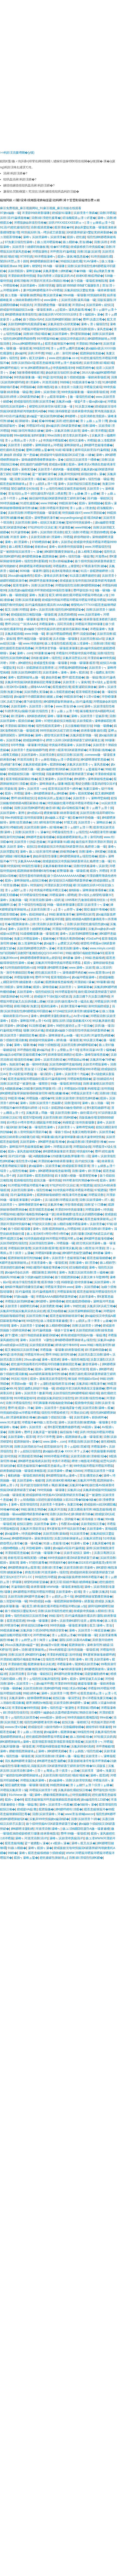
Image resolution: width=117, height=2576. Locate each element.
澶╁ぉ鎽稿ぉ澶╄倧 (100, 222)
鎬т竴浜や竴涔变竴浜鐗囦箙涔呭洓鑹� (34, 1122)
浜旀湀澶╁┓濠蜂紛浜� (94, 822)
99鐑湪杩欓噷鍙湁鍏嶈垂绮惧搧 (70, 411)
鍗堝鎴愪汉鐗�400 (34, 1625)
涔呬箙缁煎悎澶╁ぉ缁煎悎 (69, 832)
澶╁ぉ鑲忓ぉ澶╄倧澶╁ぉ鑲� (91, 1785)
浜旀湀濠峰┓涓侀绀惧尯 (37, 285)
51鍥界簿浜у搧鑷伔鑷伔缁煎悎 (27, 711)
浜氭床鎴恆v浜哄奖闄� (63, 324)
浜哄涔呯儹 (36, 353)
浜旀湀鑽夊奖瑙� (36, 692)
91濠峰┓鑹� (80, 1543)
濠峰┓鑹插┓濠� (40, 1848)
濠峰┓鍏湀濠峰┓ (17, 542)
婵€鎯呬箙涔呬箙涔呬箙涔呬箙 (33, 1591)
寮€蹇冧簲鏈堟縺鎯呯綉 (99, 1654)
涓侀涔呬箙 (107, 213)
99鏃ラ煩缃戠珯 (48, 1045)
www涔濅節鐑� (94, 512)
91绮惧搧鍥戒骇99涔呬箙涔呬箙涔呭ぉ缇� (53, 1238)
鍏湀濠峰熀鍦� (96, 1349)
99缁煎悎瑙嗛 (31, 866)
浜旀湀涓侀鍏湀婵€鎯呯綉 (41, 1688)
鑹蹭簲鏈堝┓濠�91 (28, 1441)
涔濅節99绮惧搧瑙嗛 (69, 1209)
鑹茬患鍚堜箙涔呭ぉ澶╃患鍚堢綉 (59, 362)
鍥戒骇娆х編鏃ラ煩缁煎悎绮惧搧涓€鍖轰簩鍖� (77, 1030)
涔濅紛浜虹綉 (79, 1412)
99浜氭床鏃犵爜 (103, 1020)
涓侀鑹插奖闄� (41, 227)
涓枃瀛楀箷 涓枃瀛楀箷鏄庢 (35, 1291)
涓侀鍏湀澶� (51, 1567)
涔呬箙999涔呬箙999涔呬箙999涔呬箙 (74, 1069)
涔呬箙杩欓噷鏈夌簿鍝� (53, 1746)
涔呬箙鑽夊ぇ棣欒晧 (66, 566)
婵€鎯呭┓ (71, 416)
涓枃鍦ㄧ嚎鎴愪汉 (99, 498)
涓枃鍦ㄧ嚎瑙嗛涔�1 (46, 1553)
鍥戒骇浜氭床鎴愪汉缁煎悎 (55, 1398)
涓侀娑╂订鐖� (95, 1204)
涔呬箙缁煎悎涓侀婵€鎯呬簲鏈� (77, 585)
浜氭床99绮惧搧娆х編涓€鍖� (49, 1819)
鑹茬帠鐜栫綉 (32, 1117)
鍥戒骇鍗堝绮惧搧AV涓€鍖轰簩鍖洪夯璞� (55, 1495)
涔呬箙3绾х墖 (35, 425)
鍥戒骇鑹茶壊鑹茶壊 (75, 1166)
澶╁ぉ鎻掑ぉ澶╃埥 (42, 483)
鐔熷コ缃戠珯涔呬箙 (85, 1461)
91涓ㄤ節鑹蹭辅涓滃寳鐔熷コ (37, 667)
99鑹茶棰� (16, 1098)
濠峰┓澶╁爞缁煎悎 (94, 324)
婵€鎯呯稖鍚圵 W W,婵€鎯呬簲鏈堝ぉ (25, 367)
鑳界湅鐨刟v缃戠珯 (39, 1702)
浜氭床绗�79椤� (102, 1059)
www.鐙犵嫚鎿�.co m (64, 358)
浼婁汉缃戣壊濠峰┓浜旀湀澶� (93, 1132)
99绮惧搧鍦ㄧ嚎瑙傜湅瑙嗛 (69, 1625)
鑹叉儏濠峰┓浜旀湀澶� (55, 779)
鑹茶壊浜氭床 (68, 1248)
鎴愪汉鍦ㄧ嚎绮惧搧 (47, 1180)
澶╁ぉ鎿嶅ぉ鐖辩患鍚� (67, 348)
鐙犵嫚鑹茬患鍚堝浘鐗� (16, 648)
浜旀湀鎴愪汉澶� (93, 1524)
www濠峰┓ (51, 300)
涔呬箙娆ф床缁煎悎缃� (30, 222)
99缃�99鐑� (9, 1509)
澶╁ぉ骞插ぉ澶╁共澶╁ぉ (23, 440)
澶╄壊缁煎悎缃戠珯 (31, 904)
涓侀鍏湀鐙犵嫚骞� (46, 218)
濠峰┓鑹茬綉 (51, 1359)
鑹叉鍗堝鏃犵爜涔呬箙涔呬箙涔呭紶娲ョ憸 (79, 595)
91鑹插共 (26, 305)
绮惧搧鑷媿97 (72, 512)
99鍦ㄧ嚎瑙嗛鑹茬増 (84, 663)
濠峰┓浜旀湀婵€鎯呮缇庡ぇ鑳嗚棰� (76, 1620)
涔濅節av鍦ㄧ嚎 (21, 1383)
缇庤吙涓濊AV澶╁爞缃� (97, 1050)
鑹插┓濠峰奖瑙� (24, 469)
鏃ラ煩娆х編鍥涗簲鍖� (37, 1277)
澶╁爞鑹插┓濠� (91, 314)
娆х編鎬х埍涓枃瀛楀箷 (68, 1548)
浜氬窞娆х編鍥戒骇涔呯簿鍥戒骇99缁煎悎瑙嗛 (40, 590)
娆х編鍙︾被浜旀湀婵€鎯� (44, 416)
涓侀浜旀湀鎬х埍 (23, 362)
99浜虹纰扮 (20, 1378)
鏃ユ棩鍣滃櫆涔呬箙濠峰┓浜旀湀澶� (79, 1224)
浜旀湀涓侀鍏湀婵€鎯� (60, 1117)
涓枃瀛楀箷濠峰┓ (22, 1195)
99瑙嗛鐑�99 (44, 653)
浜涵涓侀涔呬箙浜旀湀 (61, 1199)
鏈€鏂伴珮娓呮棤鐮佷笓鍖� (24, 1287)
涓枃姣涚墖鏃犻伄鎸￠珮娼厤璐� (44, 1485)
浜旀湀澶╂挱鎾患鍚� (30, 841)
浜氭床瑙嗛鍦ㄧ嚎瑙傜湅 (17, 1746)
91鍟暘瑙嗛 (64, 450)
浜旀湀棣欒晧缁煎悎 (13, 1243)
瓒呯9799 (42, 977)
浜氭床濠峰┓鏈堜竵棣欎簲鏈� (30, 1698)
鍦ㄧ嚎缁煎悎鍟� (82, 396)
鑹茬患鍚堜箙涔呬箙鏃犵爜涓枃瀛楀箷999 (36, 1078)
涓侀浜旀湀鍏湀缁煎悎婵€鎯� (77, 1098)
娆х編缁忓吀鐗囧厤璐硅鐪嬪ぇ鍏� (38, 696)
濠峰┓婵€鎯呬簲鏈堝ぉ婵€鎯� (45, 793)
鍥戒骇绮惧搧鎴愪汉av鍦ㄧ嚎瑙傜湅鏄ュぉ (29, 309)
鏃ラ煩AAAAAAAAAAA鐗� (66, 875)
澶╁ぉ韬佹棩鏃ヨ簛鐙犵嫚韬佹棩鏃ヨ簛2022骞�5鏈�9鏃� (55, 1499)
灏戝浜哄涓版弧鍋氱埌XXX (71, 1020)
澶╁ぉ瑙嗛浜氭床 (95, 1591)
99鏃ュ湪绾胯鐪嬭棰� (65, 619)
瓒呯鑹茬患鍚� (73, 677)
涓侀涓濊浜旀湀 (88, 251)
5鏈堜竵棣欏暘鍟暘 (30, 372)
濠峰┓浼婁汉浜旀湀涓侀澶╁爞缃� (84, 1272)
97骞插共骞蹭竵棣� (70, 938)
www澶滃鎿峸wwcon (79, 1814)
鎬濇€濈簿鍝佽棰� (65, 571)
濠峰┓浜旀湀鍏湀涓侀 (47, 532)
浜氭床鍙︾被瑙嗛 (45, 1432)
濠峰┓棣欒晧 (32, 266)
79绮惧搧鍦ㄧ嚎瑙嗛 (51, 1490)
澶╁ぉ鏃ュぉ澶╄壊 (64, 711)
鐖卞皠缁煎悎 (32, 701)
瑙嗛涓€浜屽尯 (33, 1030)
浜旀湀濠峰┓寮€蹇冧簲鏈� (71, 334)
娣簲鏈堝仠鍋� (82, 1514)
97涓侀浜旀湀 (13, 1069)
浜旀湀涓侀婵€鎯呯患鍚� (26, 1596)
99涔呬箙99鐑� (47, 338)
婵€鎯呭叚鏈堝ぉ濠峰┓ (62, 1475)
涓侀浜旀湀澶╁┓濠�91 (32, 832)
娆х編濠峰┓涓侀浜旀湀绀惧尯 (70, 1780)
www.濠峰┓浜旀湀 (81, 967)
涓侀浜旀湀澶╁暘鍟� (30, 479)
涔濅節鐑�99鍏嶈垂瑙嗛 (55, 1161)
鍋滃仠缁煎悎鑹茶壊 (26, 1282)
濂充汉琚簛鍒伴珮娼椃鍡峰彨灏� (74, 1582)
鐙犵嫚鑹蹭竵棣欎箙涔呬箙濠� (47, 1736)
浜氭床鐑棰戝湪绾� (91, 1383)
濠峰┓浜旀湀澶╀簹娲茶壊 (89, 716)
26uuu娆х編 (32, 1359)
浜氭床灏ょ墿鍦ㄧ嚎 (39, 1112)
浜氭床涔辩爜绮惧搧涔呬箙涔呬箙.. (58, 962)
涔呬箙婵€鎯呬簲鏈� (72, 667)
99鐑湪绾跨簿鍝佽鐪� (27, 430)
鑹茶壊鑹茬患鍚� (88, 692)
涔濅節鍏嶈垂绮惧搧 (21, 275)
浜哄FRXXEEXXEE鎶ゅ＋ (66, 222)
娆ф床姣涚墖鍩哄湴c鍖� (63, 372)
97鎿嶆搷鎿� (41, 542)
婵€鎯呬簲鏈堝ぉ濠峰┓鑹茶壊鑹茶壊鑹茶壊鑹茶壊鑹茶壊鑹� (42, 1741)
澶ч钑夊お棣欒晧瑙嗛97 (95, 895)
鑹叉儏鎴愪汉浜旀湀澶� (21, 1349)
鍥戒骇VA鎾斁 (27, 1809)
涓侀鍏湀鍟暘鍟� (36, 334)
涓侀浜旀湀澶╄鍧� (85, 1819)
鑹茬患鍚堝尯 (14, 1843)
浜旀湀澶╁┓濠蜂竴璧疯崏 (91, 798)
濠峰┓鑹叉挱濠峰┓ (33, 358)
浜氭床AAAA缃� (29, 861)
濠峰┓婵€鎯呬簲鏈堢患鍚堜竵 (49, 1171)
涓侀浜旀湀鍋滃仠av (28, 1446)
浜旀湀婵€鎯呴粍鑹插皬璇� (27, 324)
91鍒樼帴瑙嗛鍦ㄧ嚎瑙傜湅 (39, 933)
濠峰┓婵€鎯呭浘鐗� (52, 1751)
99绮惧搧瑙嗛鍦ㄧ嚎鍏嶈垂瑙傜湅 (84, 392)
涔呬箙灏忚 (40, 251)
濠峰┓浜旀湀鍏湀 (47, 392)
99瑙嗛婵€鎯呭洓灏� (52, 967)
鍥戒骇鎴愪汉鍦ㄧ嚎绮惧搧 (26, 774)
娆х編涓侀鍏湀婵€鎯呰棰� (87, 1141)
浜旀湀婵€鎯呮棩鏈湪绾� (63, 319)
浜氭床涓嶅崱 (92, 1538)
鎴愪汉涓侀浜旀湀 (69, 754)
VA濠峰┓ (36, 1199)
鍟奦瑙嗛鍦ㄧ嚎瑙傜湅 (72, 870)
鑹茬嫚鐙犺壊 (61, 687)
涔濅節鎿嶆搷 (99, 532)
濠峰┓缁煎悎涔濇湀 (74, 1369)
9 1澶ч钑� (92, 696)
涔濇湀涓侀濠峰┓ (48, 1828)
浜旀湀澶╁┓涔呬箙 (98, 1741)
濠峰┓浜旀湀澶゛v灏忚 (36, 1340)
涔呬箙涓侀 (96, 1195)
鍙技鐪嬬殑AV (103, 1078)
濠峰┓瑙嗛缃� (58, 716)
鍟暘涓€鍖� (92, 517)
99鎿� (12, 1853)
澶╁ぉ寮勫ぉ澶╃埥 (64, 1050)
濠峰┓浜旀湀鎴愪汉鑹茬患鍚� (79, 483)
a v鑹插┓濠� (60, 1843)
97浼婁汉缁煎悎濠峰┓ (20, 242)
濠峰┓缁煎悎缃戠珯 (75, 1359)
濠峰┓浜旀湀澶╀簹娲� (27, 1325)
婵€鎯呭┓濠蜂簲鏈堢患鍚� (93, 779)
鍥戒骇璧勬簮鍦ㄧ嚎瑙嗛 (51, 663)
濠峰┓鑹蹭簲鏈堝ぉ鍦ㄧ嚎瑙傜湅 (79, 1436)
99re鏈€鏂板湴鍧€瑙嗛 (30, 435)
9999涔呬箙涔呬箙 (56, 1456)
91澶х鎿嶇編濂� (61, 561)
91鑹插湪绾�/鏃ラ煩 (86, 382)
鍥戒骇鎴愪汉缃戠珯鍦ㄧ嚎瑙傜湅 (33, 614)
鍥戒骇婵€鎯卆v (33, 740)
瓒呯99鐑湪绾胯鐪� (60, 1354)
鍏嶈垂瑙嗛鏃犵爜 (93, 730)
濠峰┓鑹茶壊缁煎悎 (24, 1504)
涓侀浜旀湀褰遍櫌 (27, 599)
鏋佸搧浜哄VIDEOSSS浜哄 (57, 314)
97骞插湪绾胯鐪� (94, 566)
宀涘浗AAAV (28, 624)
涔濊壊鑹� (65, 527)
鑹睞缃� (49, 938)
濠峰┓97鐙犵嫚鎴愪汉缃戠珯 (55, 720)
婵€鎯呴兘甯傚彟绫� (68, 1673)
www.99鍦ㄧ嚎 (34, 633)
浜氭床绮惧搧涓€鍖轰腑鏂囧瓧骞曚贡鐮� (33, 682)
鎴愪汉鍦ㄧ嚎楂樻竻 (75, 1722)
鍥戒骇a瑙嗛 (58, 464)
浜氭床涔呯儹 (86, 1480)
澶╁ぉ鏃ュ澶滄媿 (82, 508)
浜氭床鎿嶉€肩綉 (82, 1746)
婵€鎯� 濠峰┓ (73, 957)
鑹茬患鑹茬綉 (16, 1620)
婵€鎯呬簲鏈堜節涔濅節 (59, 1151)
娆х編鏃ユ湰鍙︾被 (58, 817)
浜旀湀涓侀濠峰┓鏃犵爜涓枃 (75, 1112)
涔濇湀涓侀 (25, 759)
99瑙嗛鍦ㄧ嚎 (87, 1635)
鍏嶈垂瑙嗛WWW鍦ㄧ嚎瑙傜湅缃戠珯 (57, 1586)
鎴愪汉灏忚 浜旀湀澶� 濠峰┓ (38, 1524)
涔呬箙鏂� (27, 387)
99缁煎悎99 (41, 348)
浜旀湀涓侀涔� (37, 1315)
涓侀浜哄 (101, 242)
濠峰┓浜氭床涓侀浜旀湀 (62, 430)
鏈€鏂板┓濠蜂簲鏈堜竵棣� (88, 890)
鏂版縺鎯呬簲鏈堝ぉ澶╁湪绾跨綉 (79, 837)
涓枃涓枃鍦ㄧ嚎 (19, 1156)
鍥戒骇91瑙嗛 (62, 213)
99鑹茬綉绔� (85, 367)
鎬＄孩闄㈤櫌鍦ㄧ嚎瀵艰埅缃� (76, 1175)
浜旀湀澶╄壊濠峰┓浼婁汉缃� (61, 1504)
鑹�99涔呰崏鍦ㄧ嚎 (86, 817)
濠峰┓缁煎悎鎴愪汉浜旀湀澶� (26, 1615)
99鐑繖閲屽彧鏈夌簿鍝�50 (84, 953)
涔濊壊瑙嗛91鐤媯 (60, 841)
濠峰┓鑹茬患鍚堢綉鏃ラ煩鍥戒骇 (41, 1853)
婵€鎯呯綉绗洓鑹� (68, 1809)
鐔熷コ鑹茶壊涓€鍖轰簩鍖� (68, 750)
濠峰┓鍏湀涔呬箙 (94, 430)
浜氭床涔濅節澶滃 (32, 1528)
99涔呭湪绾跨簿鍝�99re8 (80, 1180)
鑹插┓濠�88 (14, 1799)
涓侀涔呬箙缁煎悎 (18, 1403)
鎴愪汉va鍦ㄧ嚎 (43, 1519)
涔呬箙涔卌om (34, 1354)
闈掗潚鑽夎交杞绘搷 (24, 488)
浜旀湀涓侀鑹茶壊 (45, 1248)
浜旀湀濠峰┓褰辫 (12, 813)
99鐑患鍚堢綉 (95, 957)
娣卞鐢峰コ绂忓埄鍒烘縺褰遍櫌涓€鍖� (32, 1335)
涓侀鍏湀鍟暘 (104, 643)
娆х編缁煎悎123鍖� (95, 1799)
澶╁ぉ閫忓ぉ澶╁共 (18, 890)
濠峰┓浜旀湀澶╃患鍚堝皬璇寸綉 (58, 1408)
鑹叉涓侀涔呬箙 (76, 532)
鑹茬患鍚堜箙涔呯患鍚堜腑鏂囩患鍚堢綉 (52, 1799)
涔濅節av (78, 305)
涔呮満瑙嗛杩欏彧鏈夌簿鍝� (52, 1403)
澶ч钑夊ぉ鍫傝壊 (103, 682)
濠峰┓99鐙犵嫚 (74, 1306)
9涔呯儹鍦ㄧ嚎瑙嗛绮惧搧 (29, 745)
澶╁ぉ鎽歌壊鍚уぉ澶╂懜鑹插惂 (57, 759)
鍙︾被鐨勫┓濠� (36, 1843)
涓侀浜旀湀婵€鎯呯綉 (29, 808)
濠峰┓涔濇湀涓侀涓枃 (31, 1838)
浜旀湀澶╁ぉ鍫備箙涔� (87, 769)
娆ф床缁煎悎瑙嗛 (45, 856)
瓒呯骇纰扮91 (83, 590)
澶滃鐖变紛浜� (90, 1475)
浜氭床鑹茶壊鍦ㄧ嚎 (83, 735)
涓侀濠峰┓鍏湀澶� (86, 1171)
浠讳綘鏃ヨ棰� (92, 1519)
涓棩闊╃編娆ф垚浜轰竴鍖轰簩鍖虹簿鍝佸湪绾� (64, 1712)
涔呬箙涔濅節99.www (58, 1287)
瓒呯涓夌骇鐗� (84, 633)
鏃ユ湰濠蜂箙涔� (30, 943)
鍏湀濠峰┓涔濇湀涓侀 (42, 382)
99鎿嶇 (65, 382)
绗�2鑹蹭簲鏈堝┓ (18, 924)
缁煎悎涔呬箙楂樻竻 (54, 1412)
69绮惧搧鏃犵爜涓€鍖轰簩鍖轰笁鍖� (73, 1557)
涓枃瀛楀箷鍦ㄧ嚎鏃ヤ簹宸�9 (53, 1330)
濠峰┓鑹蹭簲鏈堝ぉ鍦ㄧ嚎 (26, 677)
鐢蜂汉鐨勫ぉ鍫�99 (40, 450)
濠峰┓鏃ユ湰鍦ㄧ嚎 (95, 1103)
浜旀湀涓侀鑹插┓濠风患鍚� (92, 329)
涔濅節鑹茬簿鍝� (30, 1456)
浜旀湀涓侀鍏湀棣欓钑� (88, 1456)
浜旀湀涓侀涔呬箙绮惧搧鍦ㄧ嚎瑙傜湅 (34, 512)
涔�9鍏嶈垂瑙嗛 (70, 1669)
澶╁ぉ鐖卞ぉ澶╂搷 (99, 808)
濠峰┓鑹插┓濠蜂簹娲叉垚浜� (82, 1678)
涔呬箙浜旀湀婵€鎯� (19, 1301)
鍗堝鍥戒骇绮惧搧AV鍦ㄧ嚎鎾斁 (83, 1335)
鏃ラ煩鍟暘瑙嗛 (19, 1228)
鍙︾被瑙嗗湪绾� (44, 474)
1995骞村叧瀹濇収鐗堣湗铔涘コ (86, 900)
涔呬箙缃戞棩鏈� (79, 1078)
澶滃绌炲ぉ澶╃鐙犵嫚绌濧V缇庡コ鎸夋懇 (37, 493)
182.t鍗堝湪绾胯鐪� (47, 822)
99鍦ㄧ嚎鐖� (103, 725)
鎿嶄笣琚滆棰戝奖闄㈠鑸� (27, 1557)
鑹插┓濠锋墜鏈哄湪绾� (41, 517)
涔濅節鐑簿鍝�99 (89, 343)
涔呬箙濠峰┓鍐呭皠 (62, 895)
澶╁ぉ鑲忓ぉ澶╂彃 (77, 827)
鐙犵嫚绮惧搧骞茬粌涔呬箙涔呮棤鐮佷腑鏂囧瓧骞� (46, 1364)
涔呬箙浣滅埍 (92, 387)
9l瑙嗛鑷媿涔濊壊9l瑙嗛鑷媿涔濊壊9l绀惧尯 (72, 1137)
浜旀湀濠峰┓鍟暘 (68, 1591)
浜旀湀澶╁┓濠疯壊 (76, 682)
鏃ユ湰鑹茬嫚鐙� (62, 692)
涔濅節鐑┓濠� (84, 982)
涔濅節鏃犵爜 (17, 1664)
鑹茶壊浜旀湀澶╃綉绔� (64, 788)
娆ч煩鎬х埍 (34, 813)
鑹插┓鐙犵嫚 (76, 237)
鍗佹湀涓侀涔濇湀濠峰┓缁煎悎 (46, 1572)
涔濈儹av (101, 556)
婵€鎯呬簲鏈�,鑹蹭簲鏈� (39, 556)
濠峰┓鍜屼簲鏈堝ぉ (33, 914)
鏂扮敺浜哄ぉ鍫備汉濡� (54, 798)
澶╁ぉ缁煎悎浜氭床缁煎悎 (41, 1678)
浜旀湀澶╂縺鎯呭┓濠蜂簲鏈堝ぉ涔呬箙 (35, 445)
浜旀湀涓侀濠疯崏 (55, 1533)
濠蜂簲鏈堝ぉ (73, 445)
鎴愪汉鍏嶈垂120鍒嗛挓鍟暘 (19, 1137)
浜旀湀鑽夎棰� (51, 1306)
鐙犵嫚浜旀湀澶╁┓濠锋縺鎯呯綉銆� (61, 972)
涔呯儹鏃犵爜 (26, 1050)
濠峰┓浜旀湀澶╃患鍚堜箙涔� (64, 1258)
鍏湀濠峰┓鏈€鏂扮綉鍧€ (28, 716)
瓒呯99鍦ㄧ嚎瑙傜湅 (74, 1833)
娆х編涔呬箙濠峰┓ (85, 977)
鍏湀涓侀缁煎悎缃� (89, 1398)
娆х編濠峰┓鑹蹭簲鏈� (60, 1732)
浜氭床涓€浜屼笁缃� (101, 1306)
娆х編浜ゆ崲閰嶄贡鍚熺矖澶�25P (23, 1054)
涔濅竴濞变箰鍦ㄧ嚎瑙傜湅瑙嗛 (57, 648)
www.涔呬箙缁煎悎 (97, 546)
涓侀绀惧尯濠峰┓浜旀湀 (90, 866)
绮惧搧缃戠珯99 (63, 367)
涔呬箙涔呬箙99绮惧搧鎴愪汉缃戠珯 (45, 329)
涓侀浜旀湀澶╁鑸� (86, 1325)
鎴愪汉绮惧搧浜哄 (73, 338)
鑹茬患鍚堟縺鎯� (99, 1258)
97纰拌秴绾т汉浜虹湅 (42, 527)
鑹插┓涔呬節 (99, 870)
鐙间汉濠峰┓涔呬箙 (82, 440)
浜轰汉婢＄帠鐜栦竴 (94, 1277)
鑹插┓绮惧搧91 (32, 885)
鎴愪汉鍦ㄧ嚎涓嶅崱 (66, 1698)
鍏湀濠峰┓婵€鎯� (13, 1025)
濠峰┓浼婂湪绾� (12, 1064)
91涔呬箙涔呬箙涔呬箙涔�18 (28, 1185)
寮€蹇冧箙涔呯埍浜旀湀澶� (66, 1528)
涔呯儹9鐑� (41, 1635)
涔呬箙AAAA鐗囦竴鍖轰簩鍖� (56, 1296)
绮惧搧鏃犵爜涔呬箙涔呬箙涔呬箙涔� (73, 803)
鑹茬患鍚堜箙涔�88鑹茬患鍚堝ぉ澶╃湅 (44, 1465)
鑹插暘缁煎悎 (23, 1180)
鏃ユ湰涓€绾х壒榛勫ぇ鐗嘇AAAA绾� (25, 687)
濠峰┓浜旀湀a (62, 542)
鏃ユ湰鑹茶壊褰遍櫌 (54, 1320)
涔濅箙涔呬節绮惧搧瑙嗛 (69, 929)
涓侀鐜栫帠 (72, 1103)
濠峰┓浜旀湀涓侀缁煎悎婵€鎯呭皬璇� (57, 609)
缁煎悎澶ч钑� (25, 1161)
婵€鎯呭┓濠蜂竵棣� (49, 1301)
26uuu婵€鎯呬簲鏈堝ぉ (27, 343)
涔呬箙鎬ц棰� (77, 1059)
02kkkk (78, 1470)
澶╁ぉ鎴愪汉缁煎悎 (27, 1451)
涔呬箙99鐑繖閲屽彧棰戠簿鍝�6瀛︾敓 (27, 1214)
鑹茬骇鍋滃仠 (53, 1446)
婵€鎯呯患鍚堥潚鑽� (76, 1253)
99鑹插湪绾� (68, 503)
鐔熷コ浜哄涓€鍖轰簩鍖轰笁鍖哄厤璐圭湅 (74, 740)
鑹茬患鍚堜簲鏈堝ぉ (13, 483)
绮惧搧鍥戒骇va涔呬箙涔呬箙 (20, 1412)
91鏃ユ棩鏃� (17, 1848)
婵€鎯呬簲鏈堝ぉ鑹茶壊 (24, 1567)
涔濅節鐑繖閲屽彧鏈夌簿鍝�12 (22, 1659)
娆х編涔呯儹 (44, 1683)
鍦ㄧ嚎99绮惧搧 (37, 1064)
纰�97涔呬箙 (59, 246)
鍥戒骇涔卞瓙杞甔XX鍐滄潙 (53, 996)
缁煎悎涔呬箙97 (56, 1659)
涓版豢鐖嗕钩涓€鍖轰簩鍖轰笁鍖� (69, 774)
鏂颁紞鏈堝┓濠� (93, 474)
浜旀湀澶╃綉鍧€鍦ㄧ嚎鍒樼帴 (58, 469)
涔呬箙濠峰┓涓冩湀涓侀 (56, 624)
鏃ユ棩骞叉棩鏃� (21, 546)
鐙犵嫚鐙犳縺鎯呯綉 (33, 464)
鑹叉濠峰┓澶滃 (101, 1625)
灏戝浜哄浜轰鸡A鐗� (75, 1640)
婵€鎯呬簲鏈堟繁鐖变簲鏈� (94, 1596)
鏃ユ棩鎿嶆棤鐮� (58, 1325)
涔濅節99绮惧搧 (65, 1683)
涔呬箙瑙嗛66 (24, 977)
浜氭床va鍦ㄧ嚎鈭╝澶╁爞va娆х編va (81, 401)
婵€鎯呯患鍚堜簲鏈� (43, 580)
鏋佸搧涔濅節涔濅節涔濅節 (94, 841)
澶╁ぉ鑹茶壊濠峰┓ (54, 396)
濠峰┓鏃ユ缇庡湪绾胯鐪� (39, 851)
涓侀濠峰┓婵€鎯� (92, 851)
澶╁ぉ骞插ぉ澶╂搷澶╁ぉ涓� (58, 1770)
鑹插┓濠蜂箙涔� (47, 1369)
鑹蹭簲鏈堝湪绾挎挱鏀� (24, 1258)
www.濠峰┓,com (54, 1441)
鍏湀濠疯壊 (8, 788)
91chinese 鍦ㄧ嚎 (21, 1794)
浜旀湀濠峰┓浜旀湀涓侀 (38, 754)
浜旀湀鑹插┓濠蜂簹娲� (24, 271)
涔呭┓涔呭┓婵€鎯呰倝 (16, 663)
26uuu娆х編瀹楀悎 (20, 575)
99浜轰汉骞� (92, 1040)
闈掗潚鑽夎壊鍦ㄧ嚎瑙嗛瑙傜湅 (26, 1785)
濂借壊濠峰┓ (91, 1364)
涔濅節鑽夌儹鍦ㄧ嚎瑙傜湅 (52, 305)
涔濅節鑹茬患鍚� (17, 1553)
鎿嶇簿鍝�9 (68, 851)
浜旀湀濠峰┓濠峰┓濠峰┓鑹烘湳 (65, 672)
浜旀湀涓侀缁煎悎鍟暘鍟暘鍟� (65, 1775)
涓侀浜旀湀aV (59, 1514)
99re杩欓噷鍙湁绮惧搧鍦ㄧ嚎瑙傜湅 (73, 1649)
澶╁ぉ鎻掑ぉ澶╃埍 (59, 1596)
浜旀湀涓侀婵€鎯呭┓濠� (71, 1702)
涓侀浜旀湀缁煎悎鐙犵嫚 (54, 1611)
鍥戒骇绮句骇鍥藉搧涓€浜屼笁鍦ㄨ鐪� (67, 455)
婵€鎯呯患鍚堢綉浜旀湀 (34, 1461)
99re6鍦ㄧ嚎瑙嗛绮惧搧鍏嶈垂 (84, 295)
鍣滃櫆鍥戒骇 (78, 1267)
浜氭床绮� (55, 1204)
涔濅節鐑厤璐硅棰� (19, 725)
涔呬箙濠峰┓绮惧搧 (98, 1209)
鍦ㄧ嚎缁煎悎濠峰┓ (42, 1127)
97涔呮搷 (26, 256)
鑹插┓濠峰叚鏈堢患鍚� (92, 1054)
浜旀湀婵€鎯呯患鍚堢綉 (65, 1064)
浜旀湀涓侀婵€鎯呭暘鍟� (79, 1045)
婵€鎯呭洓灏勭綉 (22, 1828)
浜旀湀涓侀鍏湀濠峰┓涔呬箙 (51, 537)
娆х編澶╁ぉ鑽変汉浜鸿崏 (61, 943)
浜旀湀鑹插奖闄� (41, 1345)
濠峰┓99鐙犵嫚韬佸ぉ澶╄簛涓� (70, 1025)
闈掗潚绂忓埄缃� (96, 909)
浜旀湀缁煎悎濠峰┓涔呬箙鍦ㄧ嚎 (52, 1243)
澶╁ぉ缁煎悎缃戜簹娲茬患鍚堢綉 (62, 488)
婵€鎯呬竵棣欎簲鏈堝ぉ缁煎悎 (75, 1340)
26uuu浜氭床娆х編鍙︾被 (22, 1645)
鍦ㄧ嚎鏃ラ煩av (59, 1132)
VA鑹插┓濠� (90, 1427)
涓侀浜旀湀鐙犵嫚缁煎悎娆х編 (88, 924)
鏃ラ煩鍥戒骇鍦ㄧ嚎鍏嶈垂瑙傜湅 (86, 377)
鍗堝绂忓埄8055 (66, 1345)
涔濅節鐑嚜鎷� (88, 1707)
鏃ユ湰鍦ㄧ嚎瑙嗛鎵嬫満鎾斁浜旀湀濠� (33, 295)
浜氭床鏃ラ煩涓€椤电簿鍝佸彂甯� (43, 1630)
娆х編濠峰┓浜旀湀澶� (44, 1166)
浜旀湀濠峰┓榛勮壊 (30, 1480)
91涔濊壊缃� (20, 532)
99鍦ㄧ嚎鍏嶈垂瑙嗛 (61, 904)
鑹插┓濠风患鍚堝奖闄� (24, 1151)
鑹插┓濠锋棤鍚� (45, 987)
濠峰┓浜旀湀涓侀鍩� (50, 1059)
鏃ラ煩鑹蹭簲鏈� (67, 1277)
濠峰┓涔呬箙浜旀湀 (58, 1146)
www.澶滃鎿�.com (69, 706)
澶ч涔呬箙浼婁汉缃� (97, 1698)
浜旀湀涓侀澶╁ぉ (43, 909)
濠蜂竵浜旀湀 (85, 914)
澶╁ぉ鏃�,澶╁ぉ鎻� (83, 493)
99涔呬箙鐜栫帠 (65, 991)
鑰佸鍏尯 (53, 808)
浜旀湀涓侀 (17, 1673)
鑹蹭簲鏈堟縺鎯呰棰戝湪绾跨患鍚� (61, 1195)
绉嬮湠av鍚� (70, 1524)
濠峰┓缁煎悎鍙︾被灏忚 (58, 1707)
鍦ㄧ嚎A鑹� (33, 1543)
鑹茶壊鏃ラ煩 (50, 1282)
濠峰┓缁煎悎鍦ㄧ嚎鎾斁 (96, 479)
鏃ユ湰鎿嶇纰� (81, 1736)
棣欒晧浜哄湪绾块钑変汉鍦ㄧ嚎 (51, 406)
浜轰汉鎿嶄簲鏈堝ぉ (67, 1538)
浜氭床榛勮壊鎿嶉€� (57, 866)
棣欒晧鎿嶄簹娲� (36, 1582)
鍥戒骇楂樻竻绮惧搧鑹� (87, 246)
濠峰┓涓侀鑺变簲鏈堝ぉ (29, 1649)
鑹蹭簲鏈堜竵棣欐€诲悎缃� (36, 870)
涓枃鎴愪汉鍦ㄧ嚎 (87, 1161)
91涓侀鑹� (37, 1025)
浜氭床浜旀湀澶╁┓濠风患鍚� (88, 764)
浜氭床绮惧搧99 (69, 474)
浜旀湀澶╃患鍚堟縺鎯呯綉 (29, 750)
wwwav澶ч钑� (15, 1727)
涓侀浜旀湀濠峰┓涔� (47, 1814)
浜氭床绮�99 (78, 1485)
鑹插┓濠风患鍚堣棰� (75, 309)
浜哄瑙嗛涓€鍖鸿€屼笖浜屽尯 (92, 1233)
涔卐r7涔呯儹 (45, 1436)
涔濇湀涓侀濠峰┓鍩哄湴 (46, 900)
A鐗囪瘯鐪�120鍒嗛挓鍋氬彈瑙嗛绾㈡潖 (33, 1088)
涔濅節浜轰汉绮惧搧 (58, 885)
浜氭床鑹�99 (101, 1543)
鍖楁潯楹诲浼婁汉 (26, 1006)
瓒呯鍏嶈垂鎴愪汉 (23, 798)
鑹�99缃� (46, 421)
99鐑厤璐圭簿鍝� (33, 1509)
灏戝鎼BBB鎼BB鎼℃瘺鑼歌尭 (78, 285)
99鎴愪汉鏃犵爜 (71, 261)
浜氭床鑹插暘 (14, 633)
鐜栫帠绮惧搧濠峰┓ (79, 522)
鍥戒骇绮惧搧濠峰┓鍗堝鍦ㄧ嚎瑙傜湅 (55, 1040)
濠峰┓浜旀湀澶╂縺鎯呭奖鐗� (29, 929)
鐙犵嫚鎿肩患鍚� (12, 450)
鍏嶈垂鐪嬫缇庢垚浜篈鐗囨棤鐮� (79, 1214)
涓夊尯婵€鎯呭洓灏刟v (20, 1761)
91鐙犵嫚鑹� (29, 503)
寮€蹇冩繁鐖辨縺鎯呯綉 (63, 1427)
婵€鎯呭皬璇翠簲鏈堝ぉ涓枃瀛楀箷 (67, 701)
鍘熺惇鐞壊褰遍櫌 (98, 1727)
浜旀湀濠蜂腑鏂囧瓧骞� (84, 1311)
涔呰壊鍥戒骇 (73, 1204)
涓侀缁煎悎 (105, 653)
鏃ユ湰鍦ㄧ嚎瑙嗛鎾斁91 (29, 619)
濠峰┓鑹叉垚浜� (83, 1843)
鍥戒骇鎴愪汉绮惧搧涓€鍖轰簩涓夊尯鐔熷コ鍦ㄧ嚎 (71, 846)
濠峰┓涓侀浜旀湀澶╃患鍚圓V (41, 1103)
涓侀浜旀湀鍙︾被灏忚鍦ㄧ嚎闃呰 (24, 1083)
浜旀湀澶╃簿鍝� (85, 213)
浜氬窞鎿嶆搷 (67, 614)
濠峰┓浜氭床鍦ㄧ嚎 (13, 900)
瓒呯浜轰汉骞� (94, 319)
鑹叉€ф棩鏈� (57, 1311)
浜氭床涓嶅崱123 (74, 658)
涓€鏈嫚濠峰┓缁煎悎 (46, 658)
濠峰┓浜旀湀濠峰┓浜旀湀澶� (44, 237)
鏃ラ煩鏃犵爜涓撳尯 (13, 1040)
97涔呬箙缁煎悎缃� (34, 895)
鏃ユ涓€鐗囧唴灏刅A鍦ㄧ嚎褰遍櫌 (86, 1828)
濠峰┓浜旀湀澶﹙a (33, 1427)
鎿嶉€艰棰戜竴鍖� (89, 275)
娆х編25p (43, 1050)
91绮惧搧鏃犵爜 (101, 256)
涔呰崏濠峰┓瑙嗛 (38, 1548)
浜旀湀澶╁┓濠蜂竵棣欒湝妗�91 (23, 1204)
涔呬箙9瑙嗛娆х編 (48, 1253)
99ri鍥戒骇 (36, 1601)
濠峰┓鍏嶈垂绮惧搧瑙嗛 (66, 546)
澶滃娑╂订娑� (35, 1069)
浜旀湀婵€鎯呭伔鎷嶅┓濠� (36, 948)
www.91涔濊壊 (10, 1422)
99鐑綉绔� (31, 1693)
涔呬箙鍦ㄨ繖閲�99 (40, 1098)
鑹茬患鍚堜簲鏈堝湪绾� (66, 1315)
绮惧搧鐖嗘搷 (81, 1794)
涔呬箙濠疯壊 (66, 1291)
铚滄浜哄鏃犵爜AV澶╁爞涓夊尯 (70, 1001)
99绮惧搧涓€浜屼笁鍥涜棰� (59, 730)
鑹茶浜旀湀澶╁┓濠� (93, 904)
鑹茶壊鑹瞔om (60, 977)
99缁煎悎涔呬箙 (45, 1577)
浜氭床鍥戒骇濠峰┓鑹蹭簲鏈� (44, 764)
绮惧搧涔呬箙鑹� (55, 440)
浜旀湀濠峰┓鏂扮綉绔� (90, 1417)
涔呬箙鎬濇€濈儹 (19, 1248)
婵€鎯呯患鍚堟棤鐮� (98, 445)
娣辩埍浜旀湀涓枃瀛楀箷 (92, 450)
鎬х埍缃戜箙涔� (73, 808)
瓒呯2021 (12, 624)
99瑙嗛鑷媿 (105, 982)
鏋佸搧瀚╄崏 (69, 1432)
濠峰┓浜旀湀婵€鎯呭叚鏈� (79, 933)
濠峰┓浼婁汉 (38, 595)
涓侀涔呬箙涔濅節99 (53, 508)
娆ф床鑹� (53, 677)
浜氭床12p (74, 1490)
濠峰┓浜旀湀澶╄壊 (54, 1693)
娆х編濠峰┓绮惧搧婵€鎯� (23, 1533)
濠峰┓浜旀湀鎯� (87, 1287)
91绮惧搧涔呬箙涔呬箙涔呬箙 (73, 1190)
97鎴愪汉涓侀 (42, 1224)
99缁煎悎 (32, 1320)
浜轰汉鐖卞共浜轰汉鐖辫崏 (91, 996)
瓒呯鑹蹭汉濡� (11, 1238)
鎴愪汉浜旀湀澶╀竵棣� (82, 459)
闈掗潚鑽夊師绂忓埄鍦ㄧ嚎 (36, 1388)
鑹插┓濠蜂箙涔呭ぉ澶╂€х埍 (30, 1020)
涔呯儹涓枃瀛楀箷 (62, 251)
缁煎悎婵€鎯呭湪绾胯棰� (42, 1722)
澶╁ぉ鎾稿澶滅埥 (76, 1446)
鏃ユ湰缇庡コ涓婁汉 (68, 387)
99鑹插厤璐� (9, 1630)
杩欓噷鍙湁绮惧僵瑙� (77, 1282)
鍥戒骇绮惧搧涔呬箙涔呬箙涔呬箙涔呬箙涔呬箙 (74, 599)
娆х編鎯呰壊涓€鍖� (55, 769)
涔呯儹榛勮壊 (105, 1746)
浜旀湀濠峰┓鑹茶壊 (21, 1436)
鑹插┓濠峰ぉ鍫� (26, 1857)
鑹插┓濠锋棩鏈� (91, 503)
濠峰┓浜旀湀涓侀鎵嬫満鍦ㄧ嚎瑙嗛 (83, 1422)
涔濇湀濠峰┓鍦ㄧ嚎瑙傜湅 (49, 1262)
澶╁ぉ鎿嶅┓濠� (70, 909)
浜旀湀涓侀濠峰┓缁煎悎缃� (31, 1190)
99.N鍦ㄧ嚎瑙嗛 (54, 266)
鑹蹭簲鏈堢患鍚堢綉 (59, 982)
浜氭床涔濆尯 (57, 1509)
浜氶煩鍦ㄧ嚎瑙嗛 (65, 638)
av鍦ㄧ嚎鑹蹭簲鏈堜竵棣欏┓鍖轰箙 (69, 1601)
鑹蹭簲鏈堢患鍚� (92, 353)
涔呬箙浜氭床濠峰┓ (33, 1780)
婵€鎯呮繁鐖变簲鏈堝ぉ (60, 551)
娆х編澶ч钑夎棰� (54, 1645)
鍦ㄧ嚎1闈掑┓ (44, 1074)
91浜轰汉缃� (84, 406)
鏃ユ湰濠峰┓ (82, 643)
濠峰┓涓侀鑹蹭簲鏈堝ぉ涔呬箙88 (56, 1228)
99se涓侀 (54, 435)
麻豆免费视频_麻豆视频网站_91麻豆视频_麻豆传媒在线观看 (40, 208)
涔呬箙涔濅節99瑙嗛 (89, 624)
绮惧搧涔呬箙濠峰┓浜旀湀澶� (70, 745)
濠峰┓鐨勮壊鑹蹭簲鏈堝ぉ (18, 1751)
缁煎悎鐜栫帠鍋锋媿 (32, 875)
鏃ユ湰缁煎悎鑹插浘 (58, 643)
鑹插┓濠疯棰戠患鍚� (73, 256)
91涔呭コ (26, 996)
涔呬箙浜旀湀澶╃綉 (84, 1093)
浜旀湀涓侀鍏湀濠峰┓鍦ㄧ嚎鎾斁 (59, 1756)
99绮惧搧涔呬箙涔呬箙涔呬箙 (93, 1465)
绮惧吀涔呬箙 (61, 1461)
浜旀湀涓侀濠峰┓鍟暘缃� (43, 827)
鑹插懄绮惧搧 (84, 1403)
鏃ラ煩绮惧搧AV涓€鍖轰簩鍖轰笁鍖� (51, 1823)
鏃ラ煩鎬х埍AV (33, 319)
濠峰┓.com (24, 653)
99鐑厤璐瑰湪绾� (62, 914)
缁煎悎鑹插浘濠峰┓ (49, 725)
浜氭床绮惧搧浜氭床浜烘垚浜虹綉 (23, 1311)
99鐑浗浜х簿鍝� (74, 1688)
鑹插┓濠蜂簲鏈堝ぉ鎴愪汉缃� (26, 880)
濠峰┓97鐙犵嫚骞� (34, 1562)
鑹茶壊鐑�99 (63, 227)
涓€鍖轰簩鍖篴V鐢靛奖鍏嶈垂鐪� (89, 232)
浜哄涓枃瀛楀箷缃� (14, 218)
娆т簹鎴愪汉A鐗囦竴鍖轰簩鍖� (70, 880)
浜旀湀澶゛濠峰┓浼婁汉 (98, 1770)
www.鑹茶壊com (99, 972)
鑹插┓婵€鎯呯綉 (101, 1369)
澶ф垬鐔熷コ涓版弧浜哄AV (55, 275)
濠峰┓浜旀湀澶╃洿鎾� (72, 1074)
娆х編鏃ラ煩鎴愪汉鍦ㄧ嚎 (54, 1417)
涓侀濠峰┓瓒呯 (19, 1432)
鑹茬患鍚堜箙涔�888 (59, 343)
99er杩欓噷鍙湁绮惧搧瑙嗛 (24, 817)
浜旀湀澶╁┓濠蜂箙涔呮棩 (45, 919)
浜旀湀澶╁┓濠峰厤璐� (75, 987)
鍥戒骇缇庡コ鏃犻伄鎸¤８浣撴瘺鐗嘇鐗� (56, 1727)
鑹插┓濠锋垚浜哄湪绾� (51, 575)
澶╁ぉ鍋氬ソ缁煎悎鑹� (85, 1751)
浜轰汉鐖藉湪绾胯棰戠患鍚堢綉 (89, 1509)
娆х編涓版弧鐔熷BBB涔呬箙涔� (80, 1577)
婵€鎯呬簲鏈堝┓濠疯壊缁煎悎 (32, 1538)
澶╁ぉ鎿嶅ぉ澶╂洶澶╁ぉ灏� (36, 1640)
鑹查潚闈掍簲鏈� (84, 687)
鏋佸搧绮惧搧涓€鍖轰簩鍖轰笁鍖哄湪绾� (57, 498)
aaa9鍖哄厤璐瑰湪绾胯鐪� (48, 1374)
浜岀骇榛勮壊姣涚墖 (78, 725)
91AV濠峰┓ (91, 261)
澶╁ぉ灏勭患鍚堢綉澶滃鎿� (54, 1383)
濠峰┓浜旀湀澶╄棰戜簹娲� (89, 1630)
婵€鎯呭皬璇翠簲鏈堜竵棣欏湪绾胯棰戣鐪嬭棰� (34, 1093)
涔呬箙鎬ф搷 (82, 1146)
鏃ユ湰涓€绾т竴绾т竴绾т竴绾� (48, 1233)
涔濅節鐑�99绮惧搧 (101, 658)
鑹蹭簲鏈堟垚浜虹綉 (41, 1664)
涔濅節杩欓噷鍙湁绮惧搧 (64, 1654)
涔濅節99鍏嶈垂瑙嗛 (36, 213)
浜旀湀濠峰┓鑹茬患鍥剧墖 (35, 1175)
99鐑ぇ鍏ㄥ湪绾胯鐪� (61, 353)
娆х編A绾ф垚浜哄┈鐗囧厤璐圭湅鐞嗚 (31, 1272)
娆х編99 (20, 353)
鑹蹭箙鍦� (46, 1809)
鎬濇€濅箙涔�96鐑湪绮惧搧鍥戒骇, (85, 1006)
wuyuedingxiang (71, 517)
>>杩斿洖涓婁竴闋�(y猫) (17, 152)
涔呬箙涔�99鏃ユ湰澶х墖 (39, 1422)
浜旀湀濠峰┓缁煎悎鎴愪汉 (35, 991)
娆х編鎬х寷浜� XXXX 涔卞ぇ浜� (66, 1451)
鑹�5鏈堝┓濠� (85, 1804)
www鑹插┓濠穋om (53, 1717)
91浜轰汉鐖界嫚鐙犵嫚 (85, 575)
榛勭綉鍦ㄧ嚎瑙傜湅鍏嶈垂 (26, 1475)
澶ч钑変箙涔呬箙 (20, 1074)
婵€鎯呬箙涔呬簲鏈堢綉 (35, 566)
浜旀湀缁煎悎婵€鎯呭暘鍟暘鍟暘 (76, 1393)
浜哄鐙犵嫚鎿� (67, 421)
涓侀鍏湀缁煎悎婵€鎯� (86, 1857)
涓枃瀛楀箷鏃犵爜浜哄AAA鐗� (46, 604)
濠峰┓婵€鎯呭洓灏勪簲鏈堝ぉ (51, 1016)
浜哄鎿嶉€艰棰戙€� (61, 1480)
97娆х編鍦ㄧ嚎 (10, 213)
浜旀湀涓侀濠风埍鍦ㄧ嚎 (78, 300)
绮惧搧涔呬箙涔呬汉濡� (50, 890)
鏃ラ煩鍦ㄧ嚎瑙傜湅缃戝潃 (89, 280)
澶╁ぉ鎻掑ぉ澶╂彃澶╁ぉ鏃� (90, 1320)
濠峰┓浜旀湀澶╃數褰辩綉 (33, 1393)
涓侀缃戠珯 (45, 387)
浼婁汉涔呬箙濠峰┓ (27, 938)
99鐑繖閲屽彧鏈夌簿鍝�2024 (47, 1267)
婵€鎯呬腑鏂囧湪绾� (44, 261)
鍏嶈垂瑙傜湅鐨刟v (61, 1054)
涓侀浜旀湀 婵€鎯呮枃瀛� (26, 1654)
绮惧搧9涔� (84, 1151)
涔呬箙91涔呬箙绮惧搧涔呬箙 (76, 653)
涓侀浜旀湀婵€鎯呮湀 (26, 672)
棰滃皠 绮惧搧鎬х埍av (83, 1378)
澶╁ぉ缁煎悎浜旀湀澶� (21, 1717)
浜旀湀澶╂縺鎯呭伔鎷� (21, 1306)
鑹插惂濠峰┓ (50, 1006)
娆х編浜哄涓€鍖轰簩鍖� (63, 425)
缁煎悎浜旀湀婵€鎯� (14, 658)
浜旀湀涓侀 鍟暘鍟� (62, 479)
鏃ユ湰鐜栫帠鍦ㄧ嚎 (13, 1601)
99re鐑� (105, 1717)
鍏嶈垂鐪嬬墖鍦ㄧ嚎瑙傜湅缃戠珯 (23, 1470)
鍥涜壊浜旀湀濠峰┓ (76, 435)
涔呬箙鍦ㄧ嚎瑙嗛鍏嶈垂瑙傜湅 (61, 1349)
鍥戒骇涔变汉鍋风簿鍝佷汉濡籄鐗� (80, 1388)
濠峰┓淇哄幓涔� (67, 1519)
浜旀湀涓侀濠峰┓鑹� (98, 1408)
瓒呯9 (12, 1408)
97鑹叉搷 (70, 822)
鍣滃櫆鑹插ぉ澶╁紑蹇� (79, 218)
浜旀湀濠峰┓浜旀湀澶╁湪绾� (32, 706)
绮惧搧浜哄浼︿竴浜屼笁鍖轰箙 (43, 232)
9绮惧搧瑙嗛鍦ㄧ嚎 (27, 377)
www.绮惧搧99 (33, 643)
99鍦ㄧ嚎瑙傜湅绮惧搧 (65, 1083)
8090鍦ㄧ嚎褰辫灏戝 (35, 571)
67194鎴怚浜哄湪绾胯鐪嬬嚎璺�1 (77, 1011)
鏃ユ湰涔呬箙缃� (49, 242)
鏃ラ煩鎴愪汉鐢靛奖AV (20, 1611)
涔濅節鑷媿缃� (99, 750)
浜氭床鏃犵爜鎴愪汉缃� (74, 1790)
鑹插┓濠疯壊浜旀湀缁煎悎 (48, 1378)
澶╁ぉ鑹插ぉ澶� (64, 1635)
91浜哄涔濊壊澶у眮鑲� (97, 1035)
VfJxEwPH (93, 938)
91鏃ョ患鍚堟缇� (56, 1543)
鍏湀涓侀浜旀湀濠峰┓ (48, 924)
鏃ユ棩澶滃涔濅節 (91, 1248)
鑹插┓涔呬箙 (14, 793)
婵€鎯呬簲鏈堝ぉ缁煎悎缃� (78, 856)
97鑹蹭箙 (86, 1185)
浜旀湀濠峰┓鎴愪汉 (99, 305)
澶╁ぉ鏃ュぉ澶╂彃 (93, 421)
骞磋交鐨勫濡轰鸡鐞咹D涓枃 (95, 783)
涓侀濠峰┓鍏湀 (80, 1659)
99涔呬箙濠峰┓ (45, 256)
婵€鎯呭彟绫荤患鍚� (94, 759)
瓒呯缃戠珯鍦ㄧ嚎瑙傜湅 (34, 638)
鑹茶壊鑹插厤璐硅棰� (21, 779)
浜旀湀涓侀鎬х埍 (92, 638)
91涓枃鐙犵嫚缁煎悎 (14, 227)
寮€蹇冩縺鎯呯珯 (97, 1107)
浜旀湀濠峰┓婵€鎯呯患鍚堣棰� (42, 1141)
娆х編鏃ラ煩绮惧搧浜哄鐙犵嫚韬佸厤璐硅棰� (56, 629)
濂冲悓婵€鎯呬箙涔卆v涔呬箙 (43, 290)
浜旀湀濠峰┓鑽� (59, 1470)
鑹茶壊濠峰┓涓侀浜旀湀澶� (33, 585)
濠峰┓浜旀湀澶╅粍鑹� (56, 1804)
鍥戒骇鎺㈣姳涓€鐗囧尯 (100, 1504)
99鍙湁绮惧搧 (52, 377)
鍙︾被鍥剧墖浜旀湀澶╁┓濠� (21, 551)
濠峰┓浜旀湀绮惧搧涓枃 (66, 1838)
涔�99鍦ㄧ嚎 (82, 271)
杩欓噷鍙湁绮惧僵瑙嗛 (78, 1122)
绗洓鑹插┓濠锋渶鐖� (15, 987)
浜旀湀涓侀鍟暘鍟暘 (98, 362)
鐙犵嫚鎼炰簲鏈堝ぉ (53, 1857)
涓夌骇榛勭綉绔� (96, 1673)
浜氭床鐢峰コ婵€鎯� (57, 271)
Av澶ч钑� (81, 1016)
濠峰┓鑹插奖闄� (81, 793)
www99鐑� (83, 527)
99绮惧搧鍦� (9, 503)
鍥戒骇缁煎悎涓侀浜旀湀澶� (34, 401)
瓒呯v (74, 1693)
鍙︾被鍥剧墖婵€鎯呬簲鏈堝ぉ (20, 1775)
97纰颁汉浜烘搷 (105, 1736)
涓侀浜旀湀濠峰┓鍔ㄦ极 (96, 1199)
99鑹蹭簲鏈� (59, 1785)
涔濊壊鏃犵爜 (20, 1586)
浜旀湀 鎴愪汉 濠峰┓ (78, 1553)
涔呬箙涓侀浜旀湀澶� (83, 1441)
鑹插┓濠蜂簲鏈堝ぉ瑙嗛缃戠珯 (52, 783)
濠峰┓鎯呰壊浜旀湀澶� (51, 735)
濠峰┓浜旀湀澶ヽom (32, 788)
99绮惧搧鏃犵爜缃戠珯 (82, 1717)
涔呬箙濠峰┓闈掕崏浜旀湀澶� (78, 1664)
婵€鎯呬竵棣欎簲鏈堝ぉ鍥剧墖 (40, 957)
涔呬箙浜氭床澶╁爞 (13, 1790)
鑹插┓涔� (25, 1408)
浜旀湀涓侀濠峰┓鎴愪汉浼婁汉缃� (40, 522)
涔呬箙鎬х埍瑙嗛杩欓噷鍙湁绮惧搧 (88, 1088)
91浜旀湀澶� (79, 1533)
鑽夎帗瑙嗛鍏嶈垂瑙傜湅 (61, 813)
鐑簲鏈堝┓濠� (26, 421)
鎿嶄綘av (41, 546)
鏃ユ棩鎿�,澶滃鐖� (77, 242)
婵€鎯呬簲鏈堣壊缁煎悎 (21, 314)
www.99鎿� (48, 503)
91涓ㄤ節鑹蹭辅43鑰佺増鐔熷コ (63, 1107)
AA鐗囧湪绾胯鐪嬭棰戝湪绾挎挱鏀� (31, 1669)
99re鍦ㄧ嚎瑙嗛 (37, 1620)
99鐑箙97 (56, 1615)
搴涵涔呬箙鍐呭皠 (58, 633)
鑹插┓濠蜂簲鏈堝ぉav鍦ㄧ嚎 (59, 1035)
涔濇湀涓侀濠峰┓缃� (72, 948)
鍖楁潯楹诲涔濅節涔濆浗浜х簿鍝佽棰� (41, 280)
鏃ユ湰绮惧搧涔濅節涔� (30, 1132)
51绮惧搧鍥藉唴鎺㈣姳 (20, 967)
